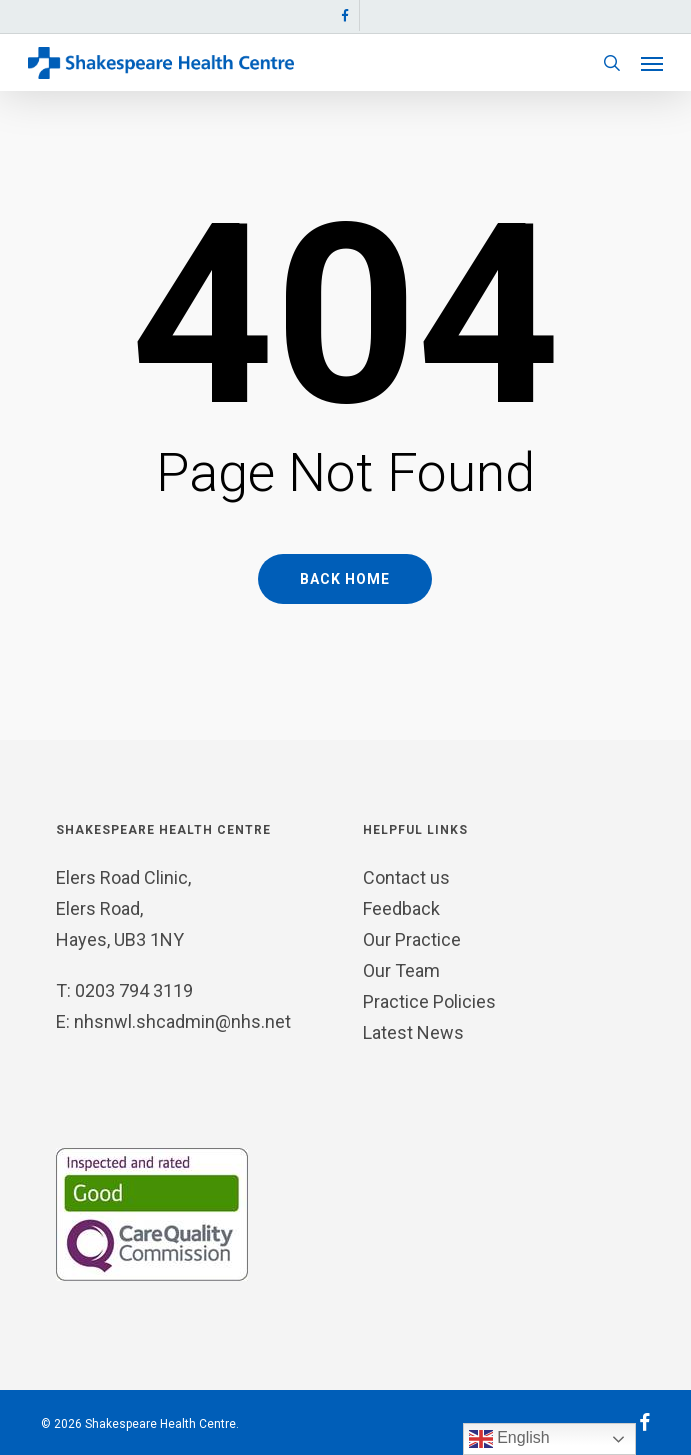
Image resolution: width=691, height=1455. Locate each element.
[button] (652, 63)
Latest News (413, 1032)
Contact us (406, 877)
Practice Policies (429, 1001)
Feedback (401, 908)
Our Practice (412, 939)
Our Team (401, 970)
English (509, 1439)
